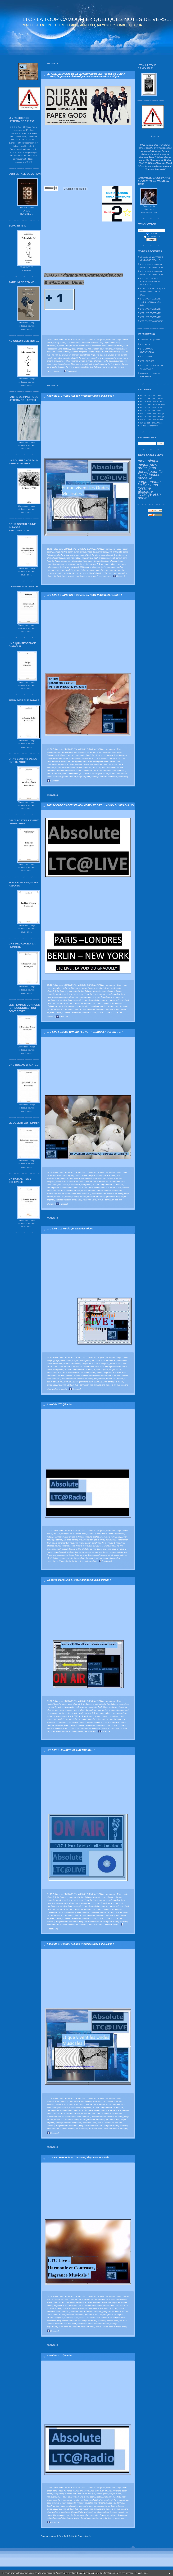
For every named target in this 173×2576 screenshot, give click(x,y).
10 (73, 2536)
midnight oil (85, 555)
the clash (96, 555)
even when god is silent (98, 561)
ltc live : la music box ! (115, 2518)
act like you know (109, 573)
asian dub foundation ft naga (81, 2327)
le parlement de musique (64, 564)
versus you (81, 573)
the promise (59, 361)
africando (51, 345)
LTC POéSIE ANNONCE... (152, 321)
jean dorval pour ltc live (150, 471)
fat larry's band (94, 573)
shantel (109, 555)
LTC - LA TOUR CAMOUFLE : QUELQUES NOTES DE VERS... (96, 19)
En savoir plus (140, 2573)
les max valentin (76, 1731)
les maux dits (91, 1731)
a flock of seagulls (100, 558)
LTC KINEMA (146, 356)
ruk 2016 (80, 567)
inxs (118, 342)
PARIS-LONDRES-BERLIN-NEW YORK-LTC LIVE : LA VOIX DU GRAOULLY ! (90, 805)
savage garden (60, 552)
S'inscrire (151, 233)
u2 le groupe (75, 364)
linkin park (63, 2327)
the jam (75, 555)
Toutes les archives (149, 426)
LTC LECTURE (147, 361)
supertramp (52, 2327)
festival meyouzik (67, 567)
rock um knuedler (54, 573)
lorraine (144, 488)
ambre (50, 361)
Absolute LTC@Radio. (59, 1404)
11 (76, 2536)
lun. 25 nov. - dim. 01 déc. (151, 407)
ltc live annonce (88, 570)
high (57, 555)
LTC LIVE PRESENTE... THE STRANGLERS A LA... (151, 302)
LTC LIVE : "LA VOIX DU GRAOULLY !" (151, 367)
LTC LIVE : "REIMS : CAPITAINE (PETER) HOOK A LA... (150, 281)
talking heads (59, 342)
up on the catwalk (61, 358)
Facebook (70, 371)
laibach (66, 558)
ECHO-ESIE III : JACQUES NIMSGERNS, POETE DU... (152, 291)
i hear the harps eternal (94, 994)
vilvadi (111, 355)
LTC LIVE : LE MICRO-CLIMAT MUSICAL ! (71, 1750)
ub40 (94, 1012)
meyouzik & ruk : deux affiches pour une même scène (97, 1000)
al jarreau (61, 345)
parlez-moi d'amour (111, 352)
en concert (57, 371)
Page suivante (84, 2536)
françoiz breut (112, 1385)
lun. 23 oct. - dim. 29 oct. (151, 423)
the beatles (64, 349)
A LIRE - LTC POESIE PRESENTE (150, 374)
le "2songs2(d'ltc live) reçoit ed (70, 1561)
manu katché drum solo (108, 1924)
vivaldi (82, 361)
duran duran (73, 552)
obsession (96, 345)
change (123, 2128)
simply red (97, 576)
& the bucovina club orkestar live (69, 991)
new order (112, 552)
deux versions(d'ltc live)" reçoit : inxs (98, 342)
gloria (117, 355)
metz (142, 461)
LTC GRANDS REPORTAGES (147, 350)
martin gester (82, 564)
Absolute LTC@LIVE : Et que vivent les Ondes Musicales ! (80, 395)
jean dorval (87, 364)
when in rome (72, 361)
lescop (59, 352)
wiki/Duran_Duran (66, 282)
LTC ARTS (145, 344)
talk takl (74, 358)
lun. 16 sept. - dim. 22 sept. (152, 416)
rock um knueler (92, 567)
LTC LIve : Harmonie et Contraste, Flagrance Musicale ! (79, 2157)
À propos (155, 136)
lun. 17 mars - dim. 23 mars (152, 404)
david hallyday (63, 988)
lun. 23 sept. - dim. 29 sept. (152, 413)
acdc (103, 555)
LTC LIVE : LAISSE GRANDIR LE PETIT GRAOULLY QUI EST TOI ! (85, 1032)
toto (120, 552)
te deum (62, 764)
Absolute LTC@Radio (150, 339)
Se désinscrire (152, 236)
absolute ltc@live (145, 493)
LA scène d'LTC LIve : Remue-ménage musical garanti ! (79, 1579)
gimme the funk (54, 576)
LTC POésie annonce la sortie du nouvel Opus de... (152, 265)
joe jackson (63, 364)
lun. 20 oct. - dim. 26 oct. (151, 395)
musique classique (94, 361)
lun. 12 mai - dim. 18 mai (151, 398)
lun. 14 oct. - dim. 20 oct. (151, 410)
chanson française (78, 352)
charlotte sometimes (81, 355)
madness (122, 361)
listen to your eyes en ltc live (107, 367)
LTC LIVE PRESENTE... (151, 309)
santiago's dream (84, 576)
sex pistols (86, 558)
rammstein (75, 558)
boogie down (72, 345)
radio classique (110, 361)
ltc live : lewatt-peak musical (108, 2327)
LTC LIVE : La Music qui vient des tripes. (70, 1228)
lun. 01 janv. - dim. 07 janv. (152, 419)
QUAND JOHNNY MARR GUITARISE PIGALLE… (151, 258)
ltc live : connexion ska (108, 1012)
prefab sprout (115, 558)
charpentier (115, 561)
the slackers (99, 1385)
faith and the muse (101, 358)
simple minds (148, 463)
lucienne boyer (94, 352)
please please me (78, 349)
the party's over (85, 358)
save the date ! (102, 570)
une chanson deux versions (100, 349)
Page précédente (48, 2536)
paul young (52, 364)
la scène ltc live (65, 367)
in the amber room (119, 358)
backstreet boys (100, 552)
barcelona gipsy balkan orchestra (92, 1728)
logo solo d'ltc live (99, 355)
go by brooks (69, 573)
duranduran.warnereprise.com (93, 275)
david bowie (66, 555)
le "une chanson (73, 342)
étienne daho (85, 345)
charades (122, 573)
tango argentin (68, 576)
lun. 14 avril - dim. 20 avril (151, 401)
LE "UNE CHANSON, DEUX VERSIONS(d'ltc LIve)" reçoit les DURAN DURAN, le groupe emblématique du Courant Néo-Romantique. (86, 75)
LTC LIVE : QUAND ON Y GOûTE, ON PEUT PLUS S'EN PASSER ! (84, 595)
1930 (123, 352)
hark (125, 558)
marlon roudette (117, 570)
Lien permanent (108, 339)
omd (154, 484)
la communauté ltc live (149, 481)
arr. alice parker (75, 561)
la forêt (66, 352)
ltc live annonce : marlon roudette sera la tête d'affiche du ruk (85, 1376)
